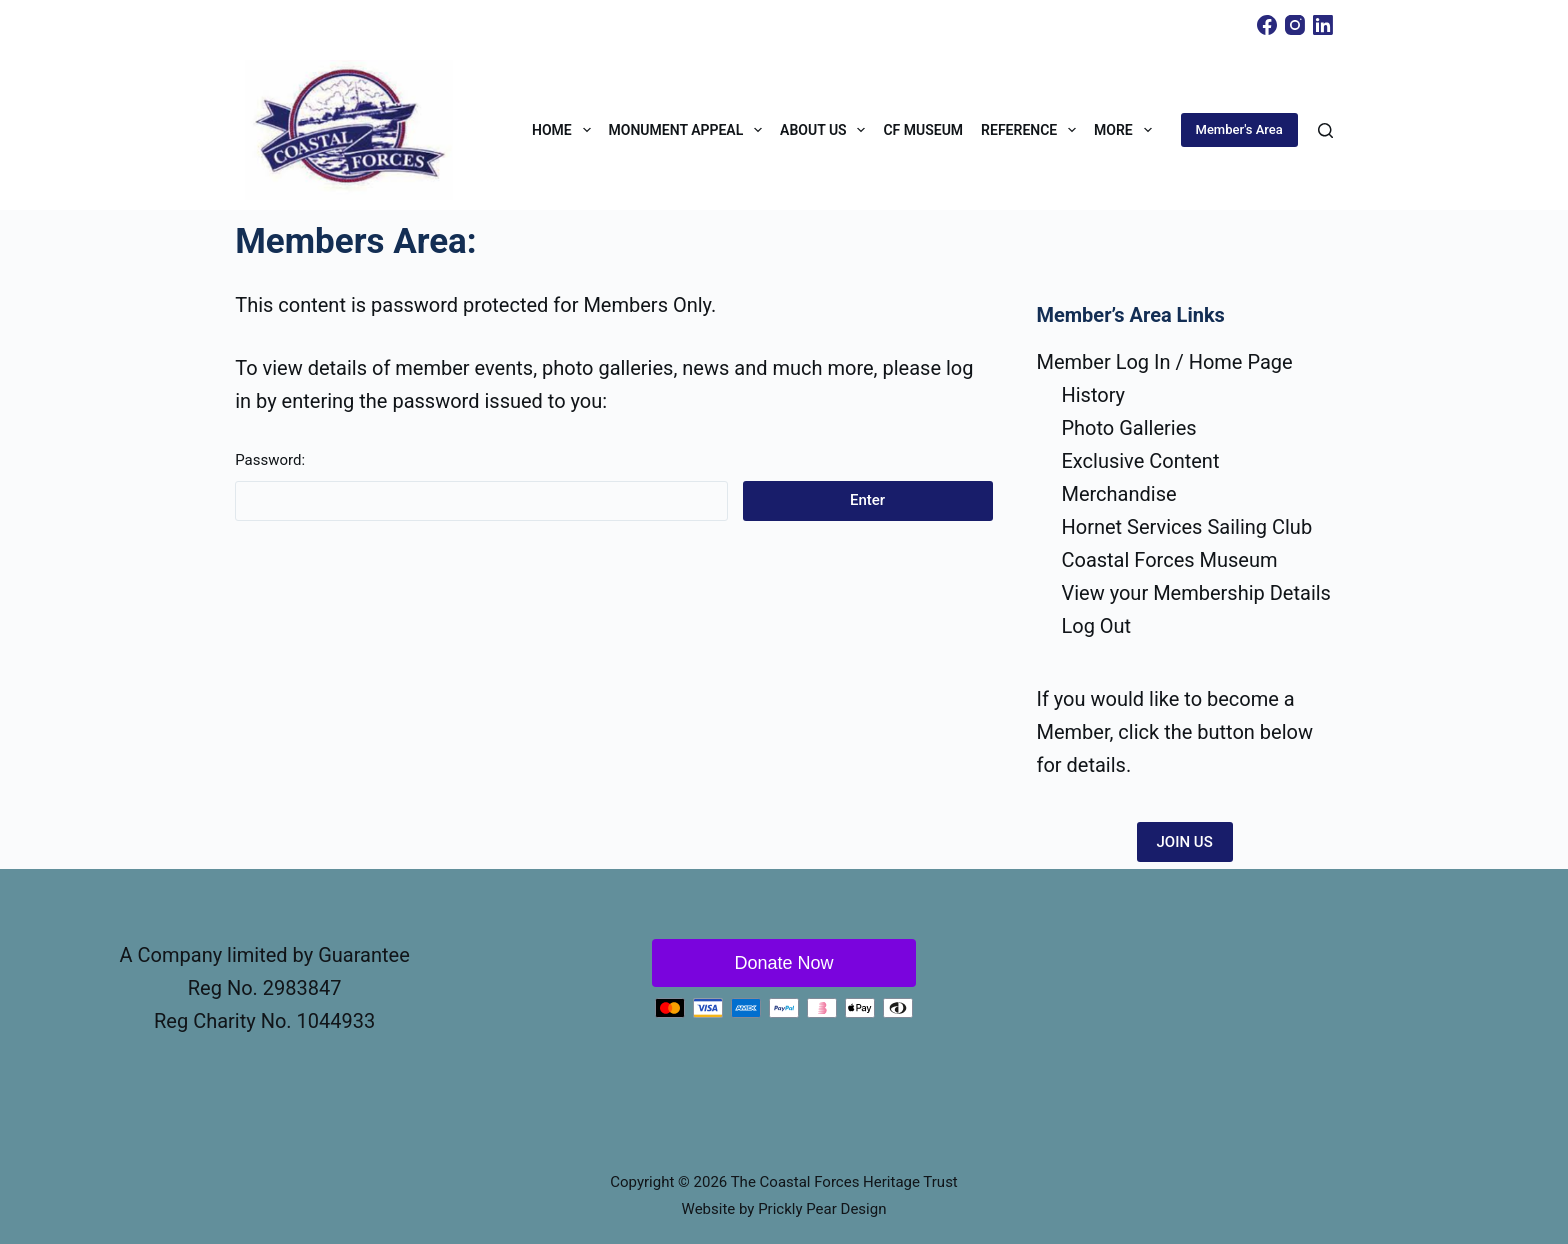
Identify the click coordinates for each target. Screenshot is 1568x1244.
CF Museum (923, 130)
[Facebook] (1267, 25)
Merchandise (1118, 494)
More (1127, 130)
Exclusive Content (1140, 461)
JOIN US (1185, 842)
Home (565, 130)
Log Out (1096, 626)
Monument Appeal (690, 130)
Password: (481, 486)
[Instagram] (1295, 25)
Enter (867, 500)
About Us (826, 130)
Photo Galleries (1128, 428)
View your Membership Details (1196, 593)
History (1093, 395)
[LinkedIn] (1323, 25)
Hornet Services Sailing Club (1186, 527)
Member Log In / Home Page (1164, 362)
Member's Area (1239, 129)
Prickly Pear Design (822, 1209)
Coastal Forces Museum (1169, 560)
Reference (1032, 130)
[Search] (1325, 130)
